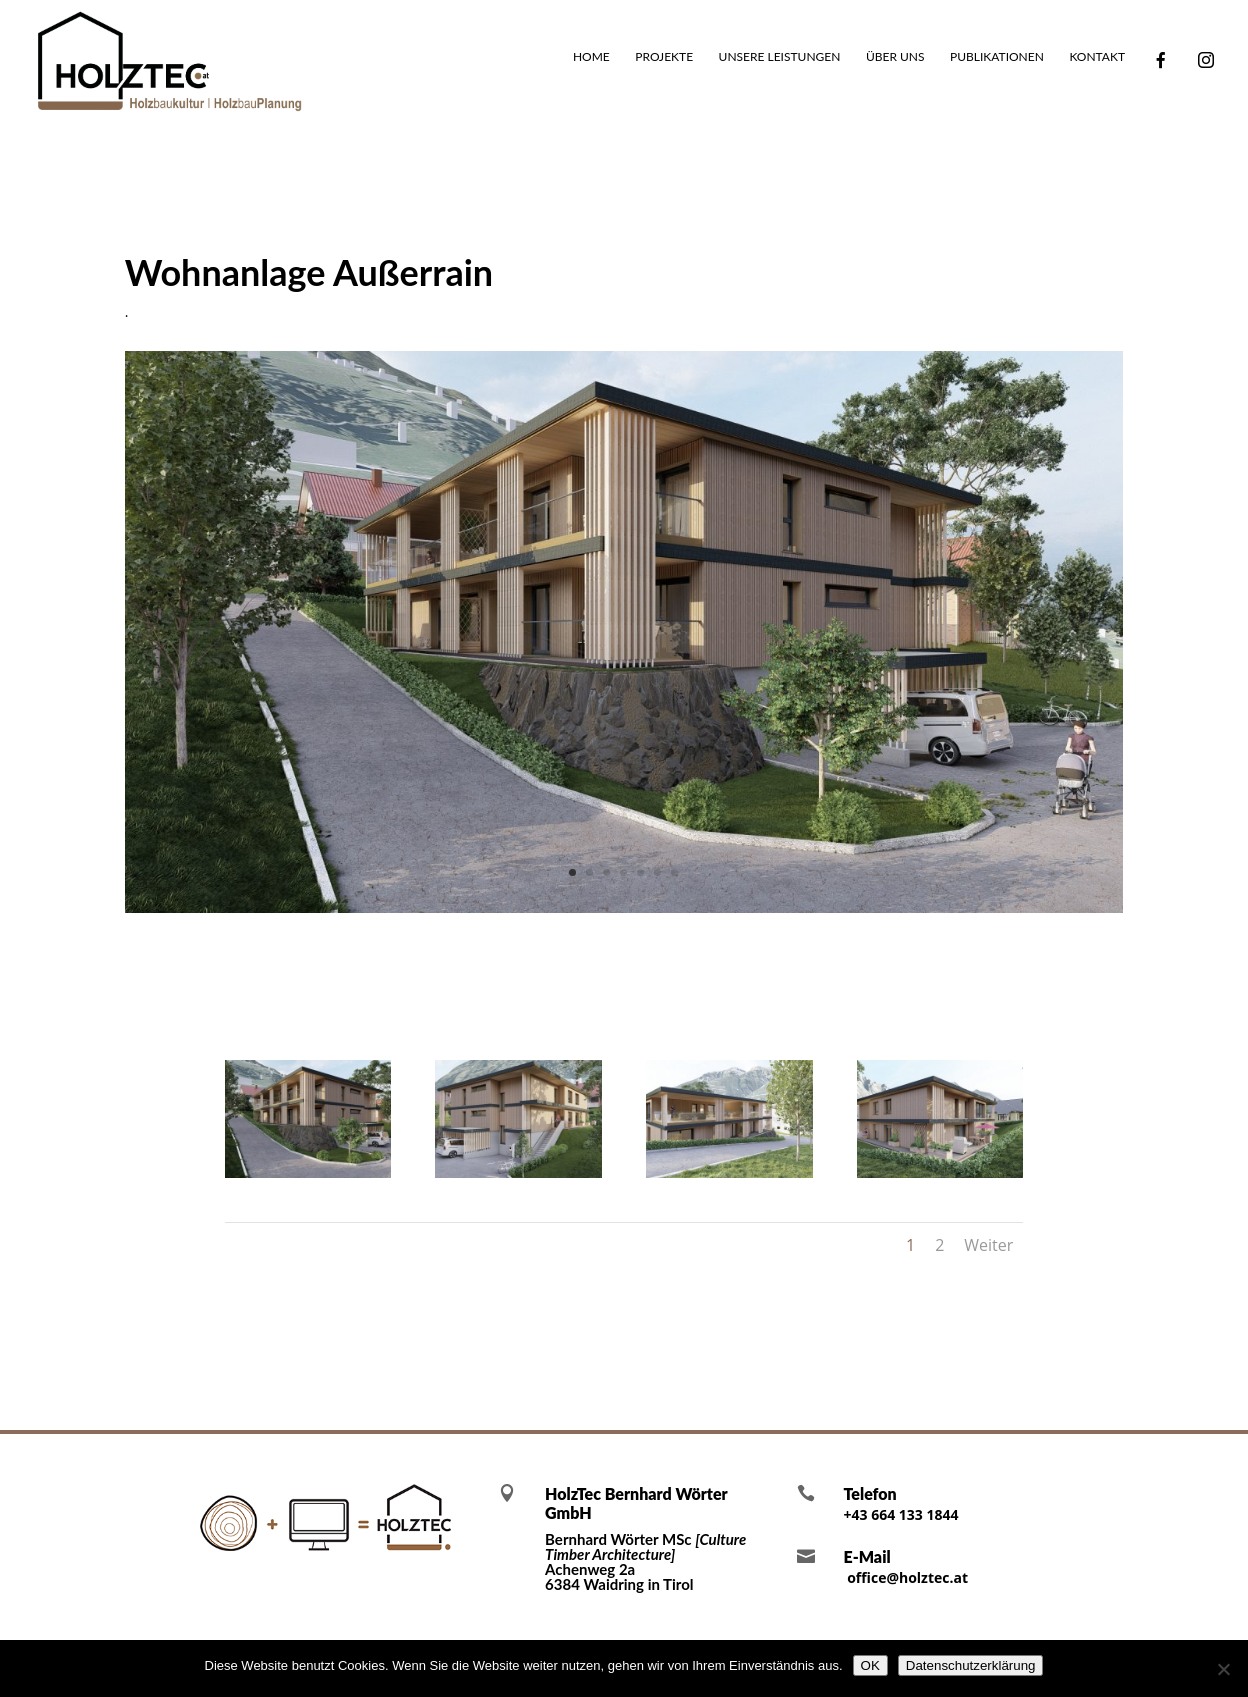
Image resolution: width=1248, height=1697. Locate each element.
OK (870, 1665)
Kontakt (1097, 57)
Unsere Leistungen (780, 57)
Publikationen (997, 57)
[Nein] (1223, 1669)
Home (591, 57)
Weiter (988, 1245)
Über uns (895, 57)
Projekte (664, 57)
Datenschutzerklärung (971, 1665)
